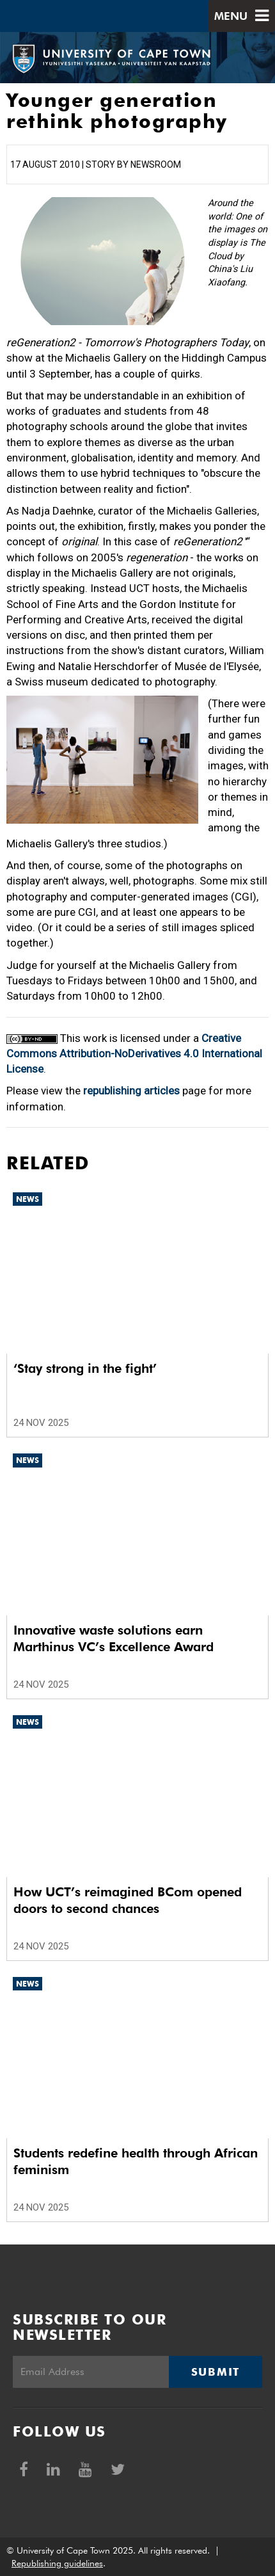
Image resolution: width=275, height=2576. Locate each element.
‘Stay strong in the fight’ (85, 1368)
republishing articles (131, 1090)
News (27, 1199)
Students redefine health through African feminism (135, 2161)
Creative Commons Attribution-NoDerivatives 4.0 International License (134, 1054)
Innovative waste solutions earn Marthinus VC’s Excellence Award (113, 1638)
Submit (215, 2371)
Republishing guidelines (57, 2563)
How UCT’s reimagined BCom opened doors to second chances (127, 1900)
